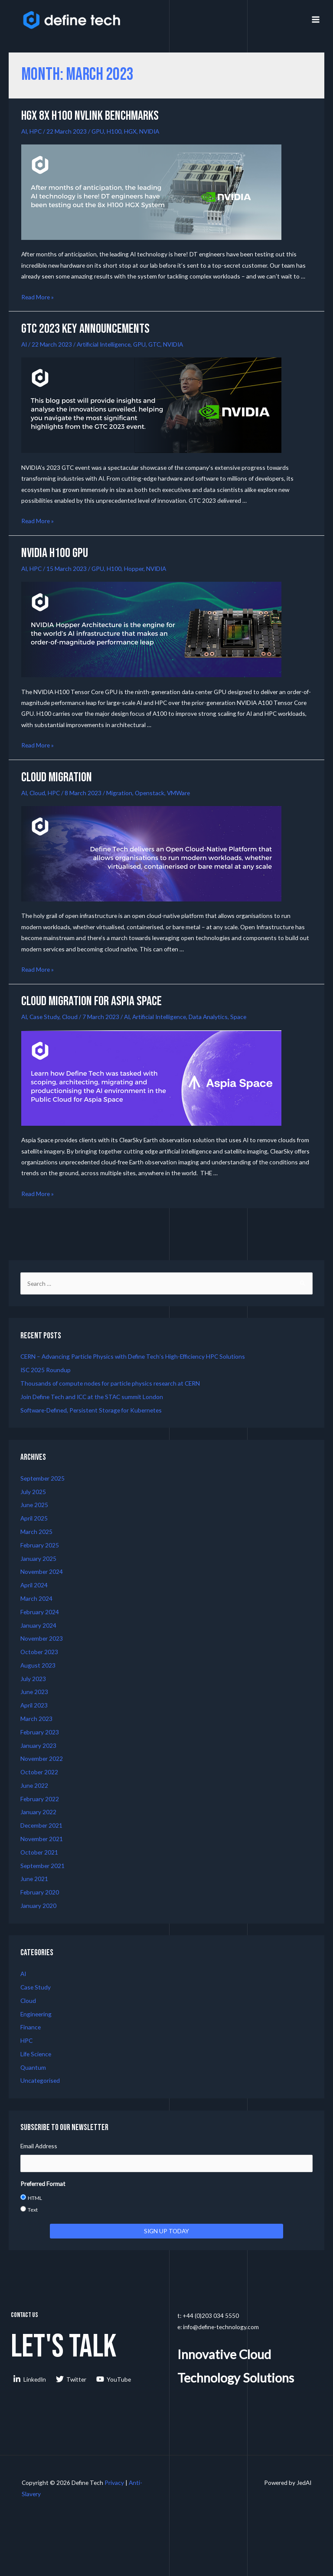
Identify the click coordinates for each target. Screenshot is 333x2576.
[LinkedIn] (30, 2379)
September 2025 (42, 1478)
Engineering (36, 2014)
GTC (154, 344)
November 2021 (41, 1838)
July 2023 (33, 1678)
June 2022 (34, 1785)
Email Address (38, 2146)
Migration (119, 792)
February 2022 (39, 1799)
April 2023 (34, 1705)
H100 (114, 131)
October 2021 (39, 1852)
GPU (97, 131)
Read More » (37, 297)
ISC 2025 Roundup (45, 1369)
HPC (35, 131)
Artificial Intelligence (104, 344)
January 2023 (38, 1745)
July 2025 (33, 1491)
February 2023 (39, 1732)
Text (33, 2209)
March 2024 (36, 1598)
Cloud (37, 792)
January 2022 (38, 1812)
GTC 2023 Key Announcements (85, 329)
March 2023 (36, 1718)
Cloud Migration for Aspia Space (91, 1001)
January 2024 (38, 1625)
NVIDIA (149, 131)
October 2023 (39, 1651)
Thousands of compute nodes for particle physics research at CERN (110, 1383)
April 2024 (34, 1585)
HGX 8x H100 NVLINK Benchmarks (90, 116)
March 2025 (36, 1531)
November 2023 (41, 1638)
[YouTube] (114, 2379)
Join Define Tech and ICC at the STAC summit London (91, 1396)
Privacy (114, 2482)
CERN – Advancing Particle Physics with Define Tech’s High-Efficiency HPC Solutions (132, 1356)
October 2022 (39, 1772)
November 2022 (41, 1758)
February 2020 (39, 1892)
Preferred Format (42, 2183)
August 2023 (38, 1665)
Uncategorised (40, 2080)
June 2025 (34, 1504)
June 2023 (34, 1691)
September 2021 (42, 1865)
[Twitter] (71, 2379)
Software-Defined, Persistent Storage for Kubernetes (91, 1410)
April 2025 (34, 1518)
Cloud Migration (56, 777)
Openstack (149, 792)
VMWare (178, 792)
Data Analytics (208, 1016)
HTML (35, 2198)
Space (238, 1016)
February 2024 (39, 1612)
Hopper (134, 568)
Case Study (44, 1016)
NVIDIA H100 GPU (54, 553)
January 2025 (38, 1558)
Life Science (35, 2054)
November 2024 (41, 1571)
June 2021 (34, 1878)
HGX (130, 131)
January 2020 (38, 1905)
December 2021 (41, 1825)
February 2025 (39, 1545)
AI (24, 131)
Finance (30, 2027)
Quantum (33, 2067)
